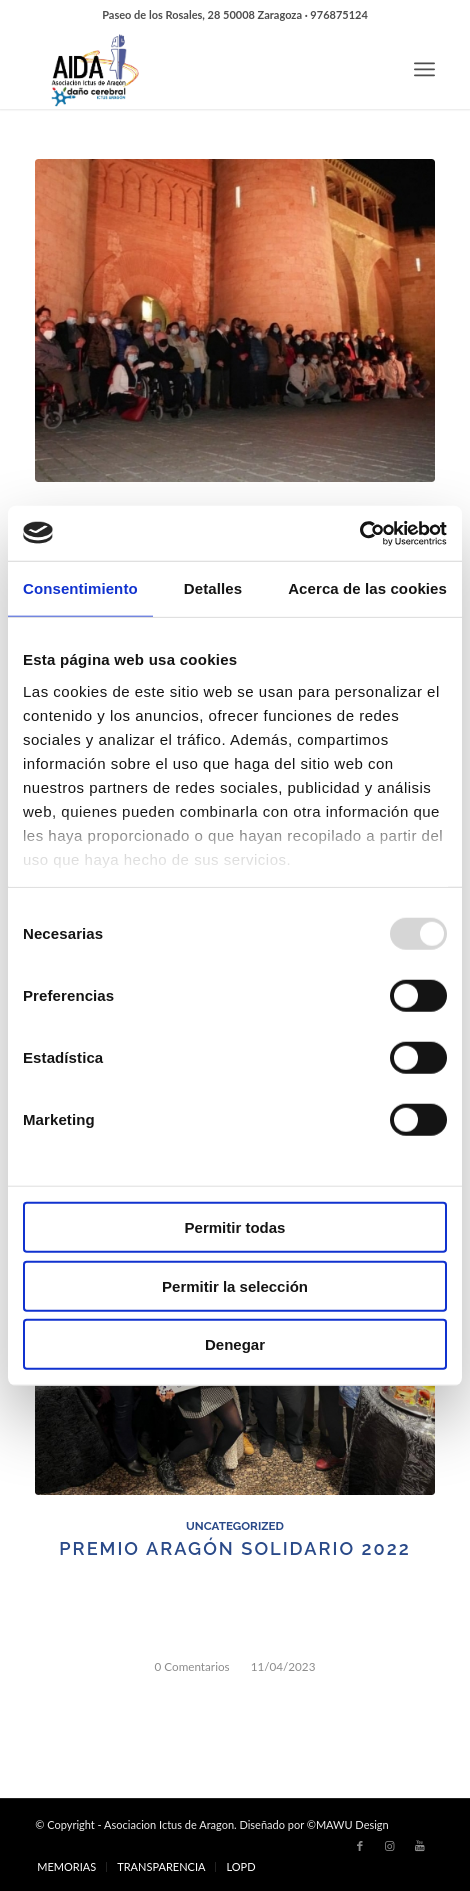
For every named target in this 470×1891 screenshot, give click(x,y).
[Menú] (424, 69)
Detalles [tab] (213, 588)
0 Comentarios (192, 1666)
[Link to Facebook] (360, 1846)
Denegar (235, 1344)
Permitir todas (235, 1227)
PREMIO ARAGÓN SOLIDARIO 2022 (234, 1548)
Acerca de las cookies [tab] (367, 588)
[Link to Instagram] (390, 1846)
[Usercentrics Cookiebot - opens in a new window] (359, 533)
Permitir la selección (235, 1285)
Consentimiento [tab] (80, 588)
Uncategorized (235, 1526)
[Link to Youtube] (420, 1846)
